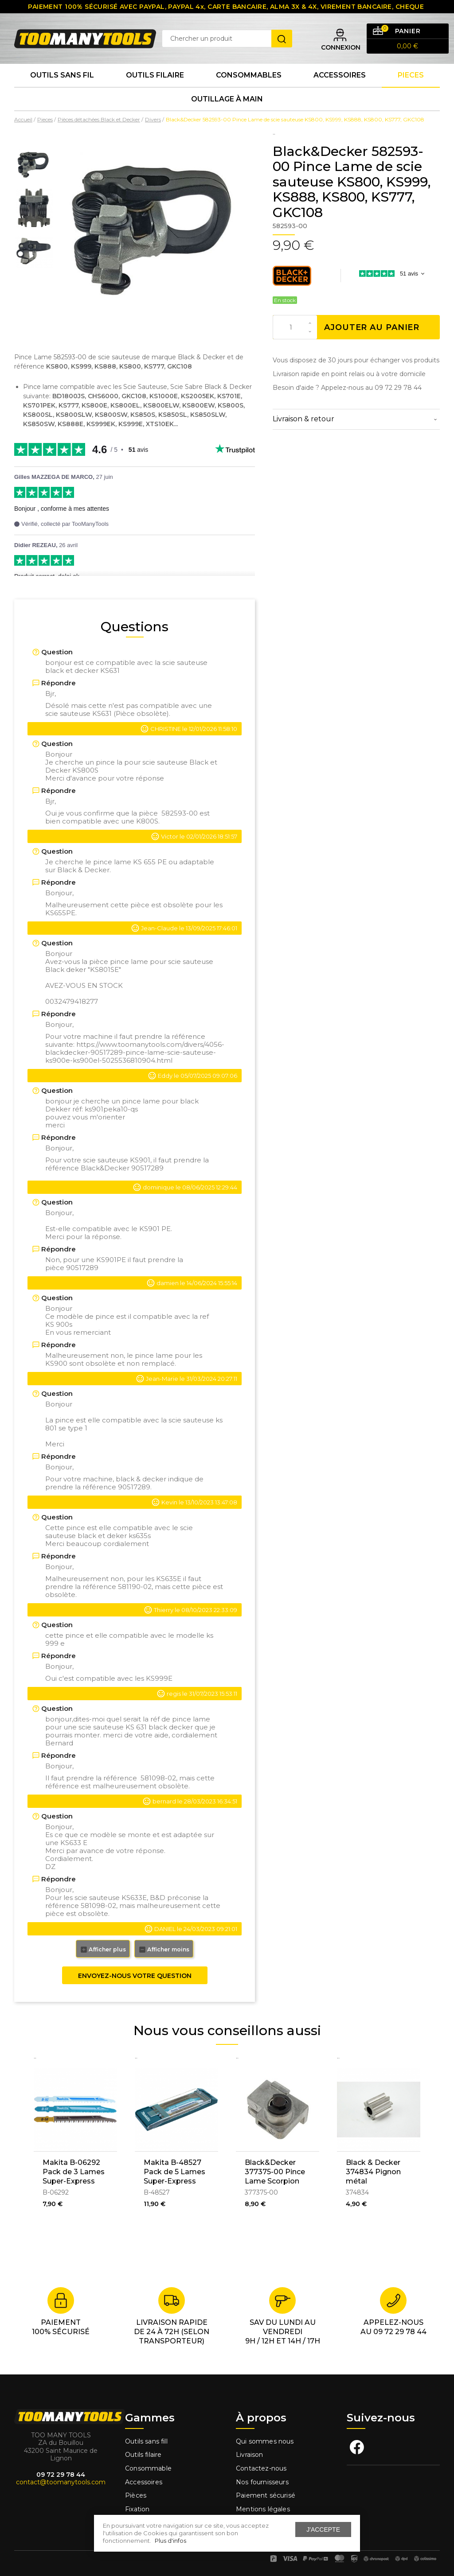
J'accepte (323, 2529)
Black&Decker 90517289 (122, 1168)
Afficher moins (163, 1950)
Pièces (135, 2495)
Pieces (411, 75)
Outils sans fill (146, 2441)
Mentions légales (264, 2509)
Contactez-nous (261, 2468)
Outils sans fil (62, 75)
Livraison (249, 2455)
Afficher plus (103, 1950)
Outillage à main (227, 99)
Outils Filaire (155, 75)
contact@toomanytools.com (61, 2482)
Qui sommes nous (265, 2441)
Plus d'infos (170, 2540)
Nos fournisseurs (262, 2482)
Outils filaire (143, 2455)
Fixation (137, 2509)
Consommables (249, 75)
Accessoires (339, 75)
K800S (147, 821)
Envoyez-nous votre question (135, 1976)
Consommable (148, 2468)
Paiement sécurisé (265, 2495)
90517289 (82, 1267)
